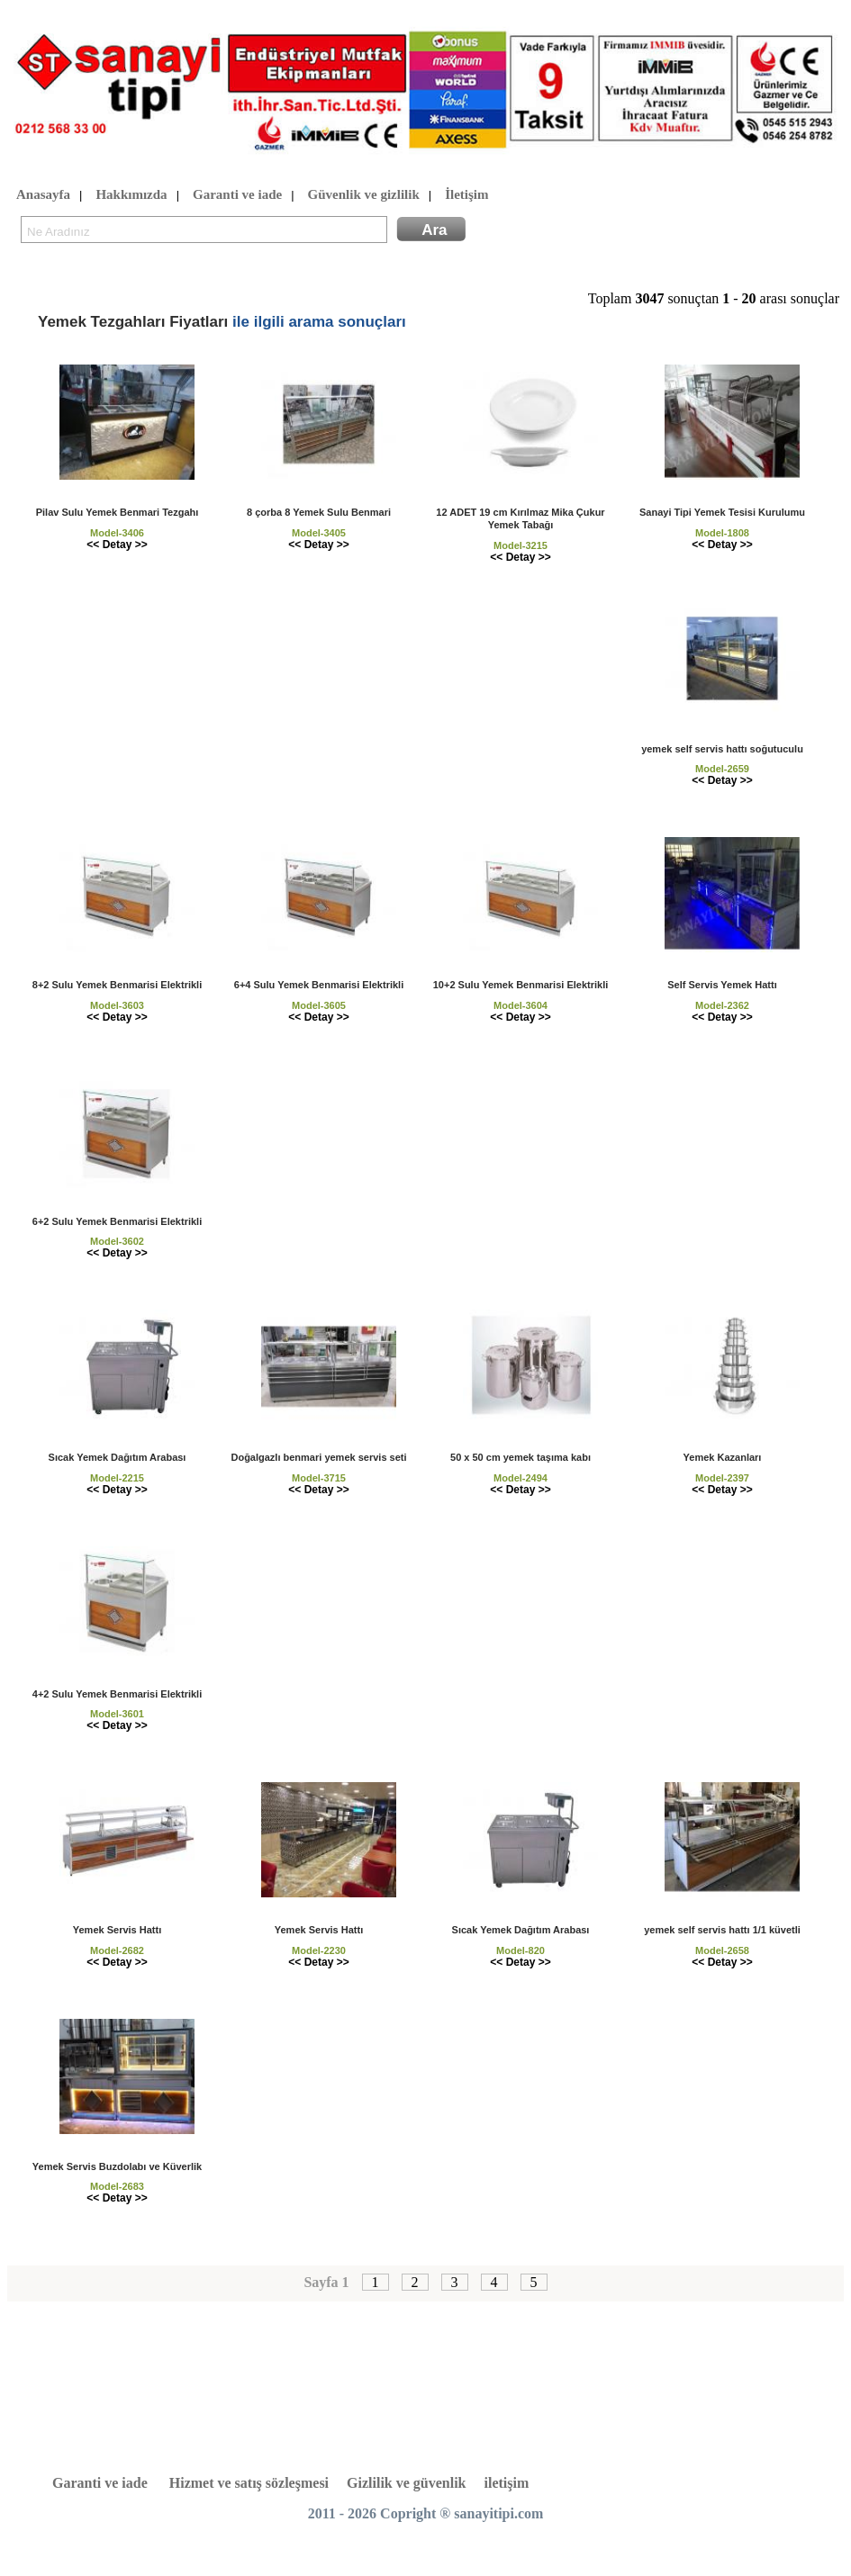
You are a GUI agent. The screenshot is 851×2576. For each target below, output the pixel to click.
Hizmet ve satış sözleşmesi (249, 2482)
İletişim (466, 195)
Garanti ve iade (237, 195)
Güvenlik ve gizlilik (364, 195)
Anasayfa (43, 195)
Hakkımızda (131, 195)
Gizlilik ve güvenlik (406, 2482)
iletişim (507, 2482)
